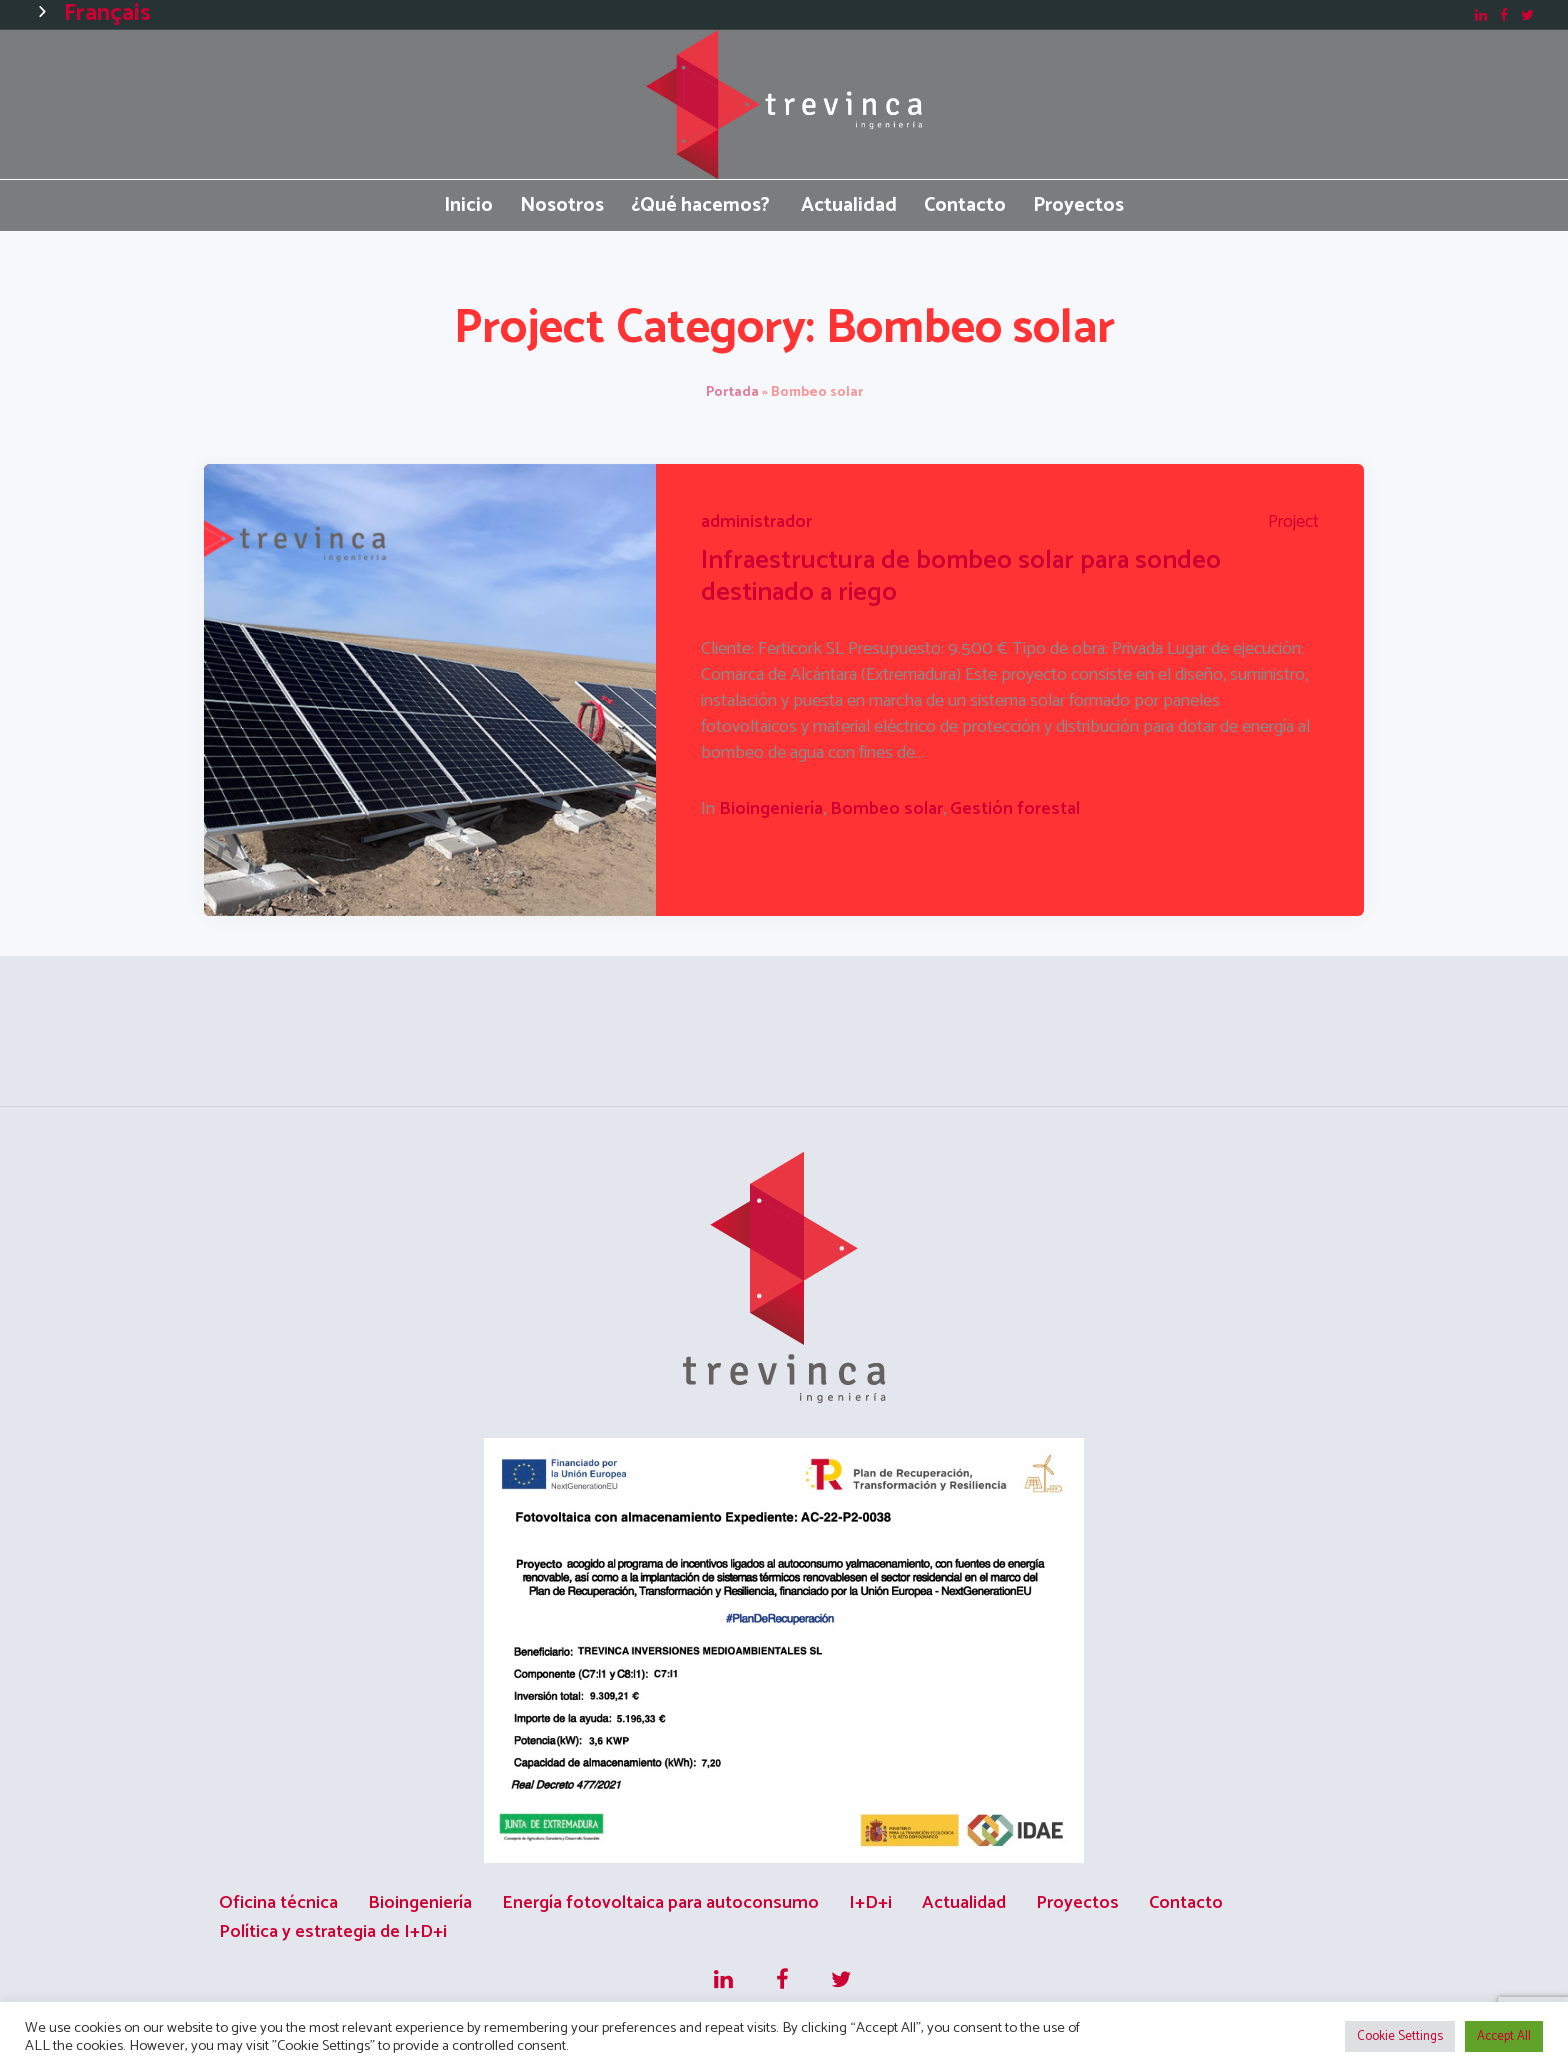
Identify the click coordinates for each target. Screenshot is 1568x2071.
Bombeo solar (886, 809)
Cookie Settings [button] (1400, 2036)
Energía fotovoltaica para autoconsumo (660, 1903)
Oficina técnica (278, 1903)
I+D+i (870, 1903)
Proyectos (1077, 1903)
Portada (732, 392)
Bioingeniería (771, 809)
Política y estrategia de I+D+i (333, 1932)
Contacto (1186, 1903)
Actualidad (964, 1903)
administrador (756, 522)
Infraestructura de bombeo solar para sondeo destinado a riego (961, 576)
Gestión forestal (1015, 809)
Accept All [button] (1504, 2036)
